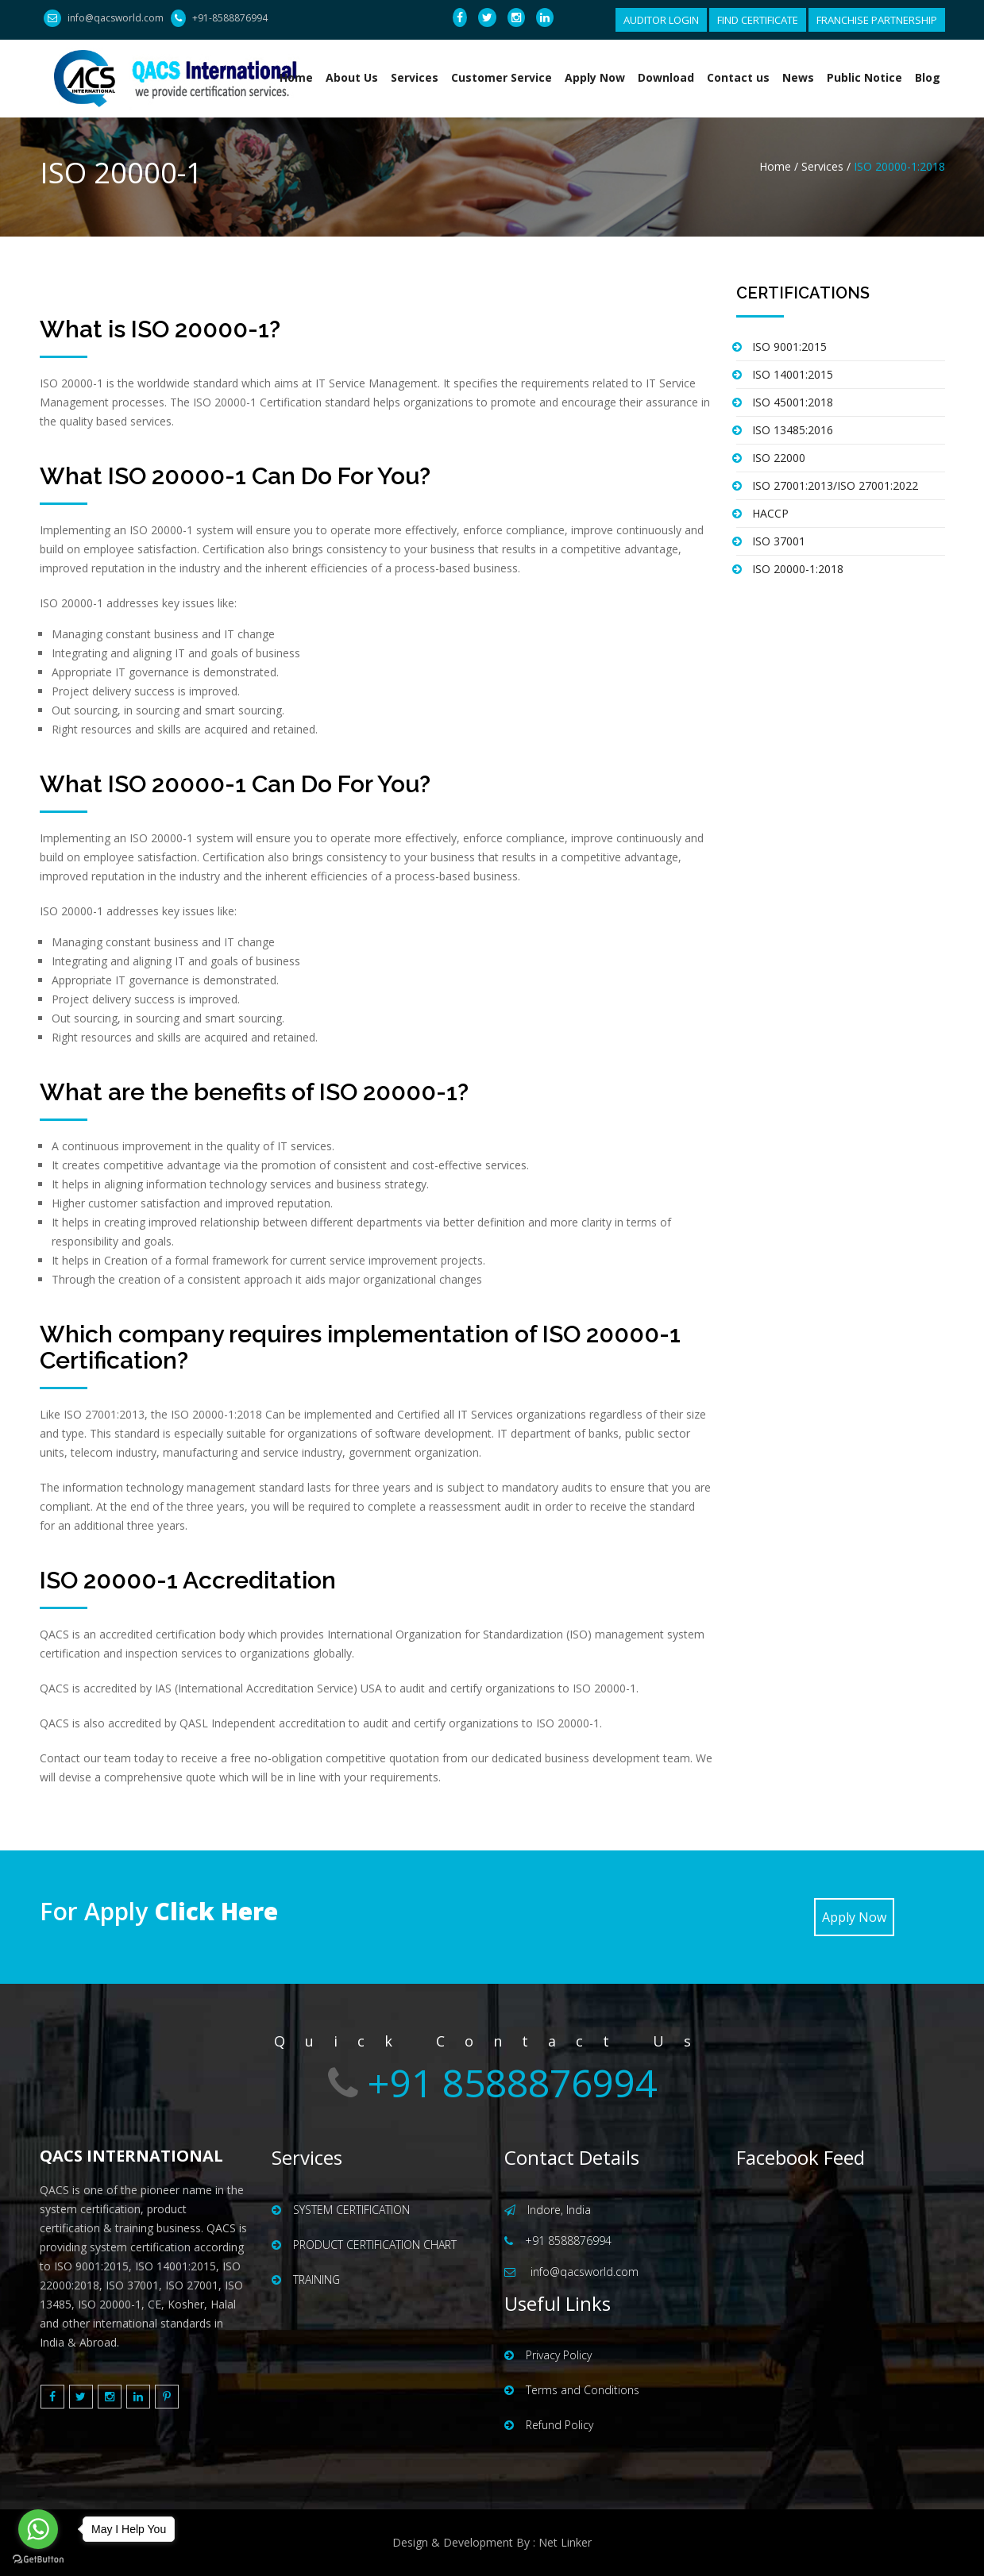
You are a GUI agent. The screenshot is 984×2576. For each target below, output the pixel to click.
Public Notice (864, 77)
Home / (778, 166)
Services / (827, 166)
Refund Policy (548, 2424)
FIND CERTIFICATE (757, 20)
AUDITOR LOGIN (661, 20)
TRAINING (306, 2279)
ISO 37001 (778, 541)
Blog (927, 77)
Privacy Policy (548, 2354)
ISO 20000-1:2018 (797, 568)
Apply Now (595, 77)
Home (296, 77)
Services (414, 77)
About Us (352, 77)
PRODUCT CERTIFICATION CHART (364, 2244)
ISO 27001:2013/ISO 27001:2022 (835, 485)
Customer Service (501, 77)
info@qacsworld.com (116, 18)
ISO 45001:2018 (792, 402)
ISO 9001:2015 (789, 346)
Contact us (738, 77)
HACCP (770, 513)
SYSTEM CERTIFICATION (341, 2209)
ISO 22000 (778, 457)
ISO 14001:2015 (792, 374)
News (798, 77)
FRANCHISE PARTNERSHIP (876, 20)
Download (666, 77)
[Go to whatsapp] (38, 2529)
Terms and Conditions (571, 2389)
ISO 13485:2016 (792, 429)
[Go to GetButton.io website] (38, 2560)
